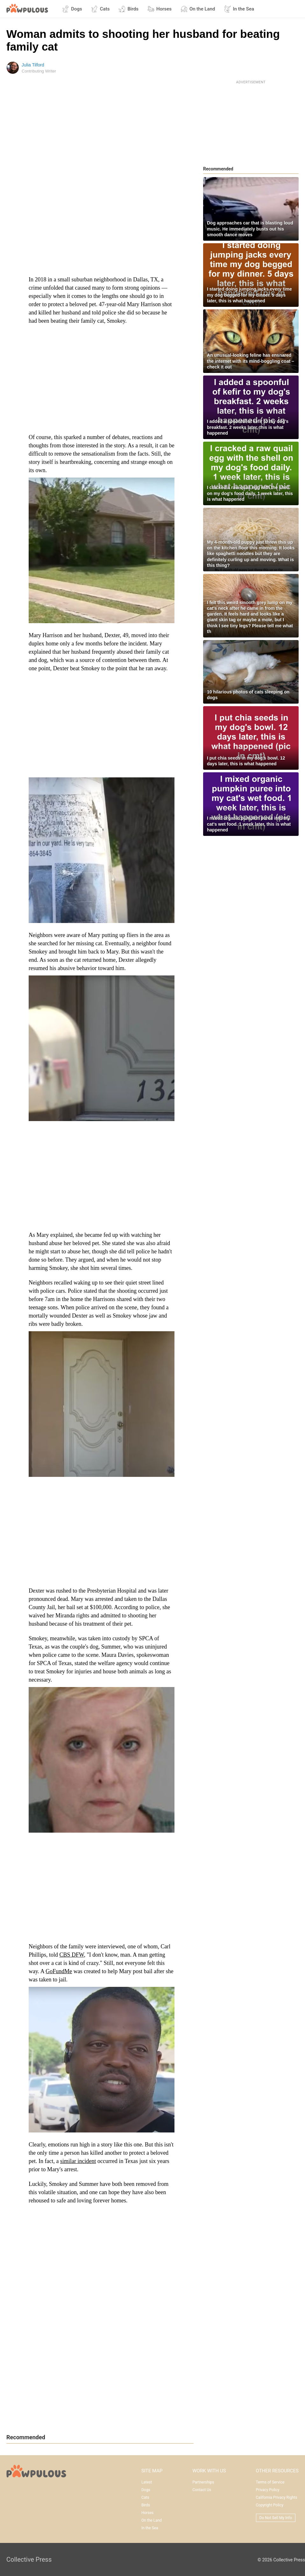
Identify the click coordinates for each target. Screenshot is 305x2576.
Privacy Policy (268, 2490)
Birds (128, 8)
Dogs (72, 8)
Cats (100, 8)
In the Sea (239, 8)
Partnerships (203, 2482)
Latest (146, 2482)
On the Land (198, 8)
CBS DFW (72, 1955)
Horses (159, 8)
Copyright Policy (269, 2505)
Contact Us (201, 2490)
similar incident (78, 2161)
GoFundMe (59, 1971)
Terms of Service (270, 2482)
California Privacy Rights (276, 2497)
